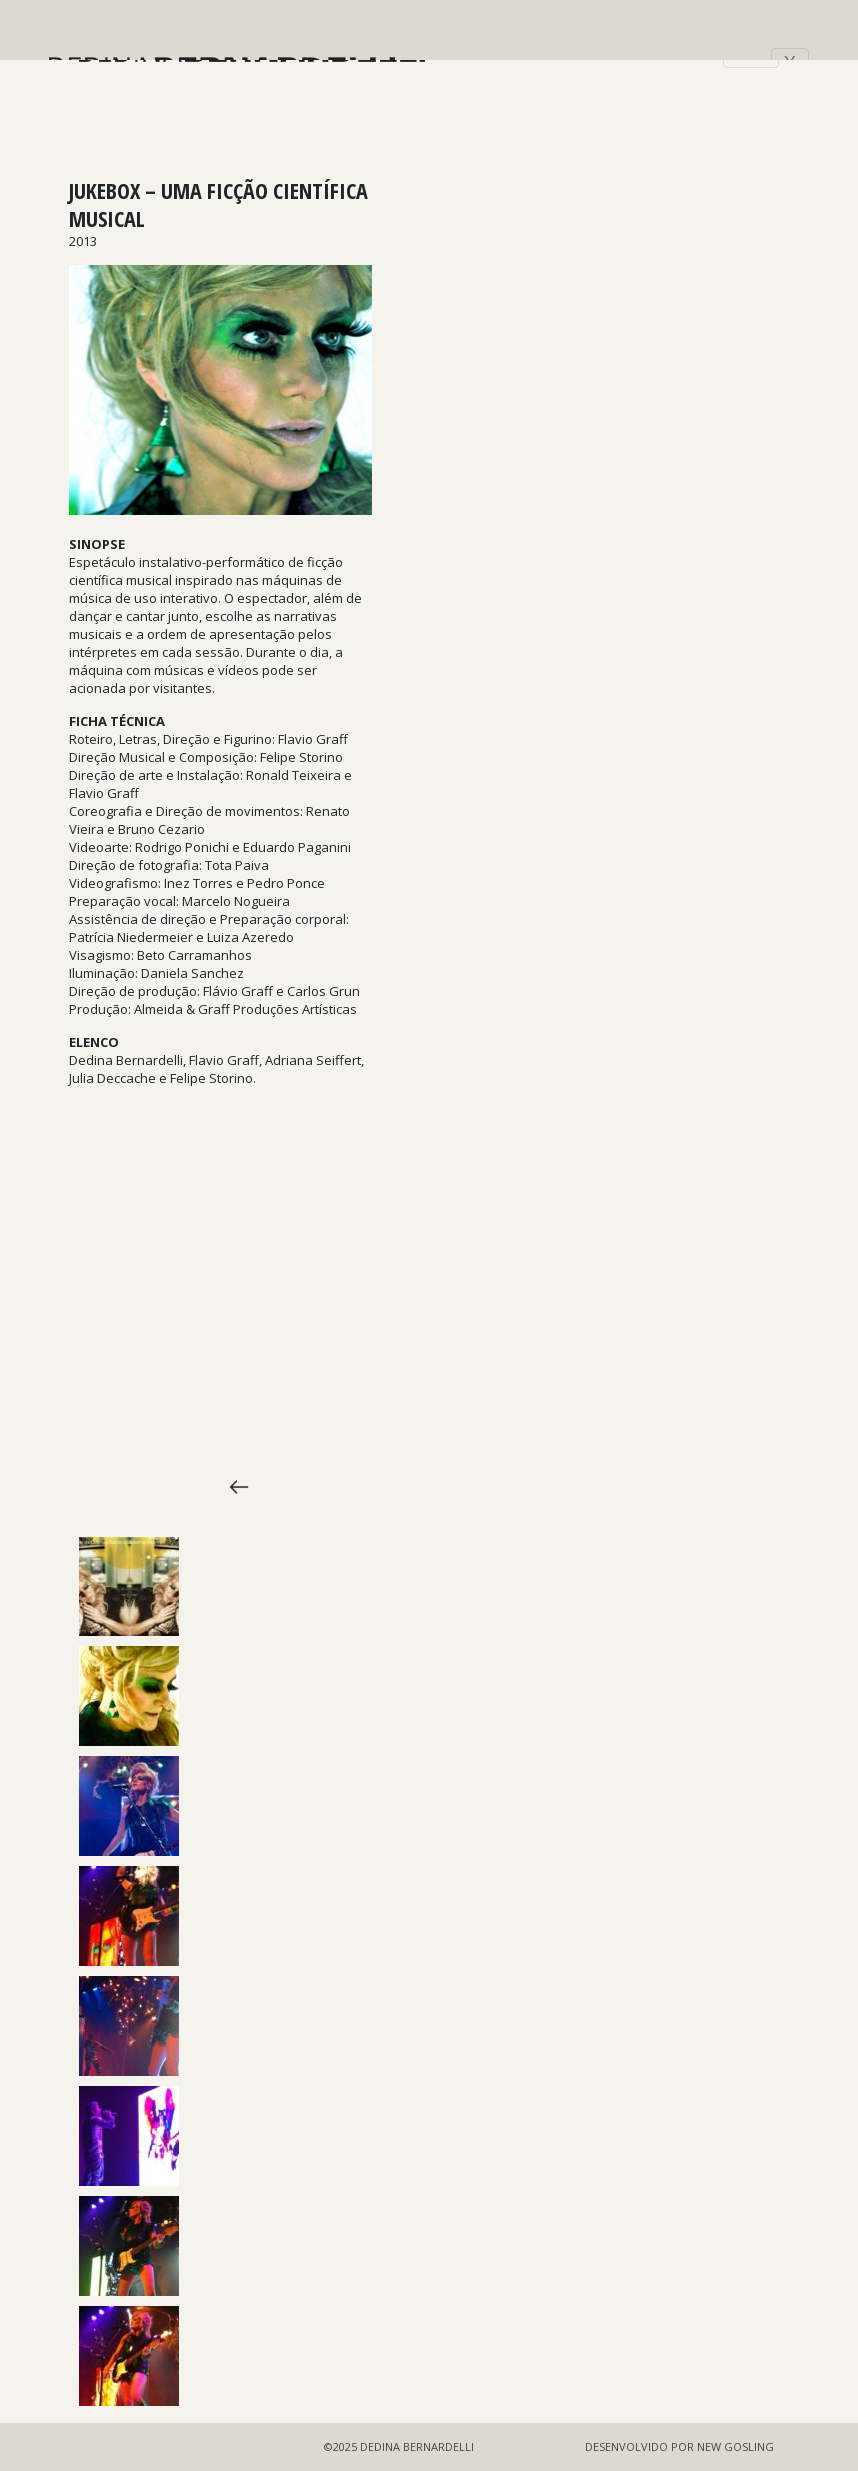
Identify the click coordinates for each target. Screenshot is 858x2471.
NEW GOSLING (735, 2446)
